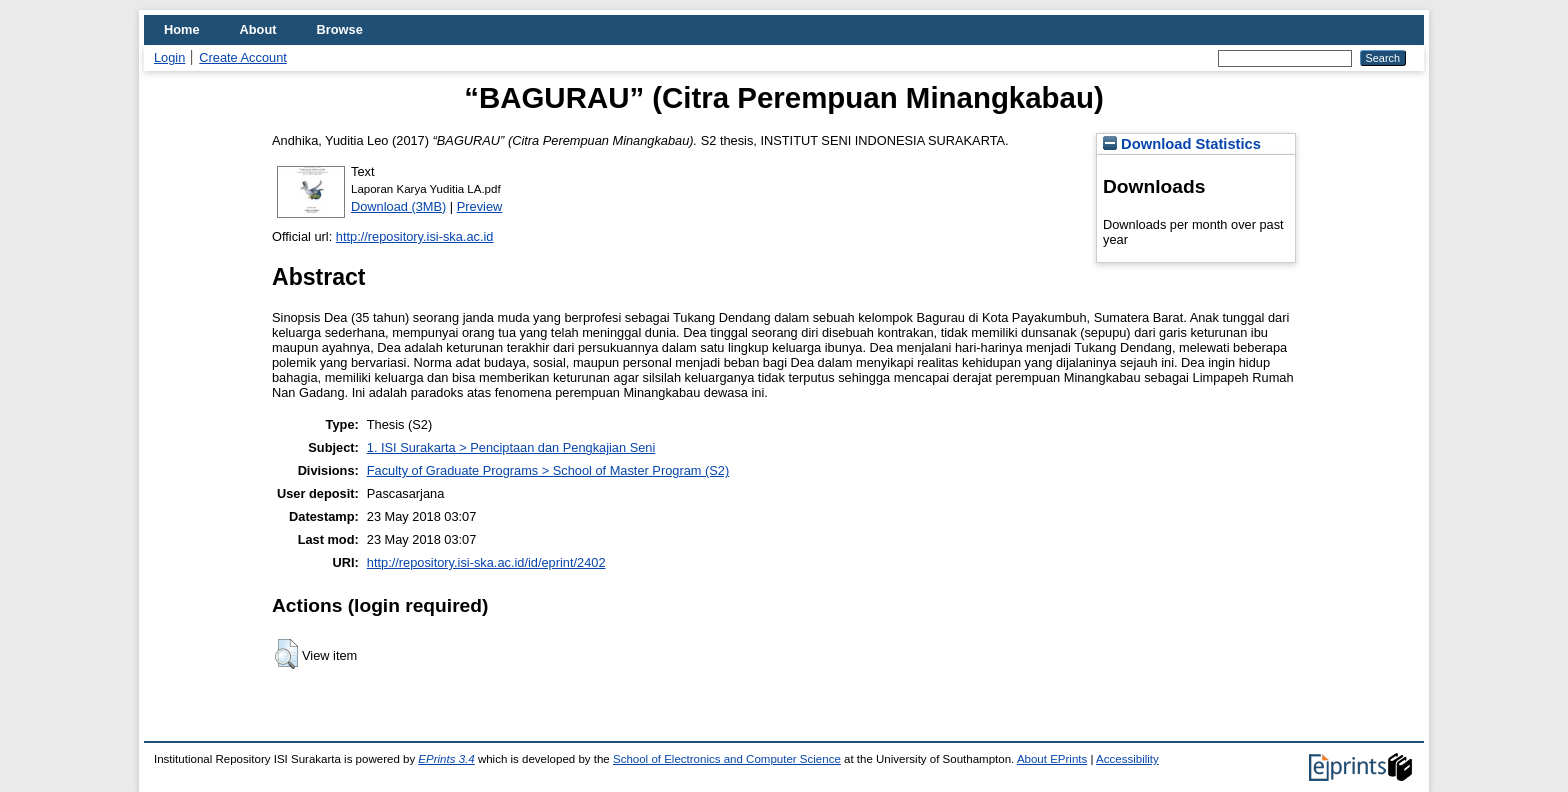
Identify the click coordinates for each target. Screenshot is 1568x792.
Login (169, 57)
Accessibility (1127, 759)
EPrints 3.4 (446, 759)
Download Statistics (1182, 144)
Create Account (243, 57)
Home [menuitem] (182, 29)
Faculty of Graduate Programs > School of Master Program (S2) (548, 470)
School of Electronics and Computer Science (727, 759)
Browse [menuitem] (340, 29)
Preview (480, 206)
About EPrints (1052, 759)
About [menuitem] (258, 29)
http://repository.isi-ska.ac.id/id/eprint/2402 (486, 562)
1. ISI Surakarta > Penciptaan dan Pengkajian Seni (511, 447)
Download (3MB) (398, 206)
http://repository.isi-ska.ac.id (415, 236)
